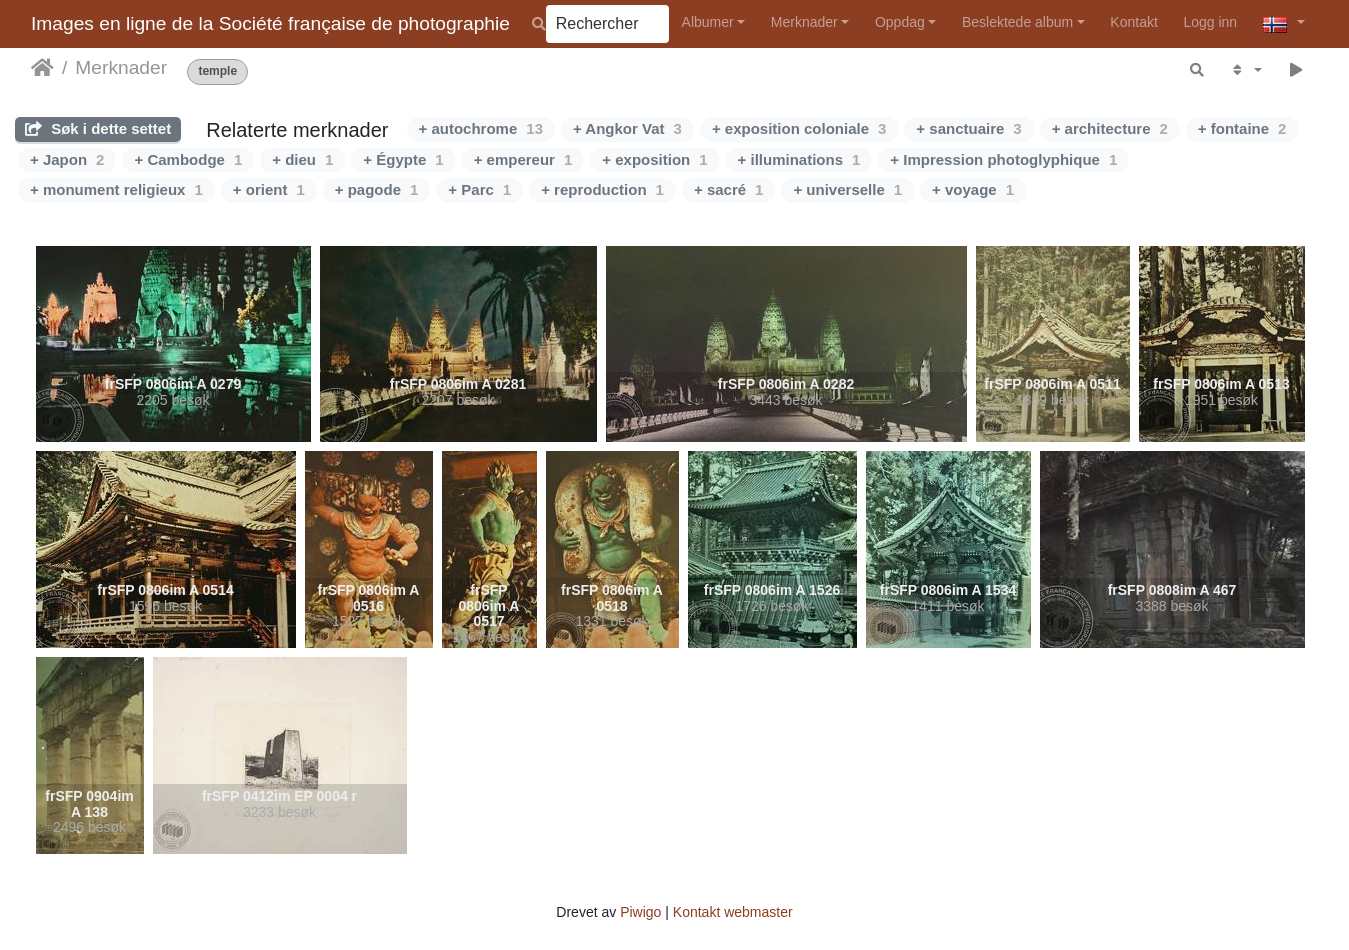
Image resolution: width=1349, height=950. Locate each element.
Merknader (804, 22)
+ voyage (973, 189)
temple (217, 71)
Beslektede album (1017, 22)
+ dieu (302, 159)
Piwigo (640, 912)
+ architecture (1110, 128)
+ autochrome (481, 128)
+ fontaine (1242, 128)
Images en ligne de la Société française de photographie (270, 23)
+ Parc (479, 189)
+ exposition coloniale (799, 128)
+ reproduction (602, 189)
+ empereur (523, 159)
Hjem (42, 68)
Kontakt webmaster (733, 912)
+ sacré (728, 189)
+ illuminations (799, 159)
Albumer (708, 22)
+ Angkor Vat (627, 128)
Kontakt (1133, 22)
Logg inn (1210, 22)
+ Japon (67, 159)
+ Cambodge (188, 159)
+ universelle (847, 189)
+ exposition (654, 159)
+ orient (269, 189)
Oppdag (900, 22)
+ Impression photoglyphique (1003, 159)
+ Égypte (403, 159)
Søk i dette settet (98, 128)
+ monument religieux (116, 189)
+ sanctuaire (968, 128)
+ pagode (377, 189)
